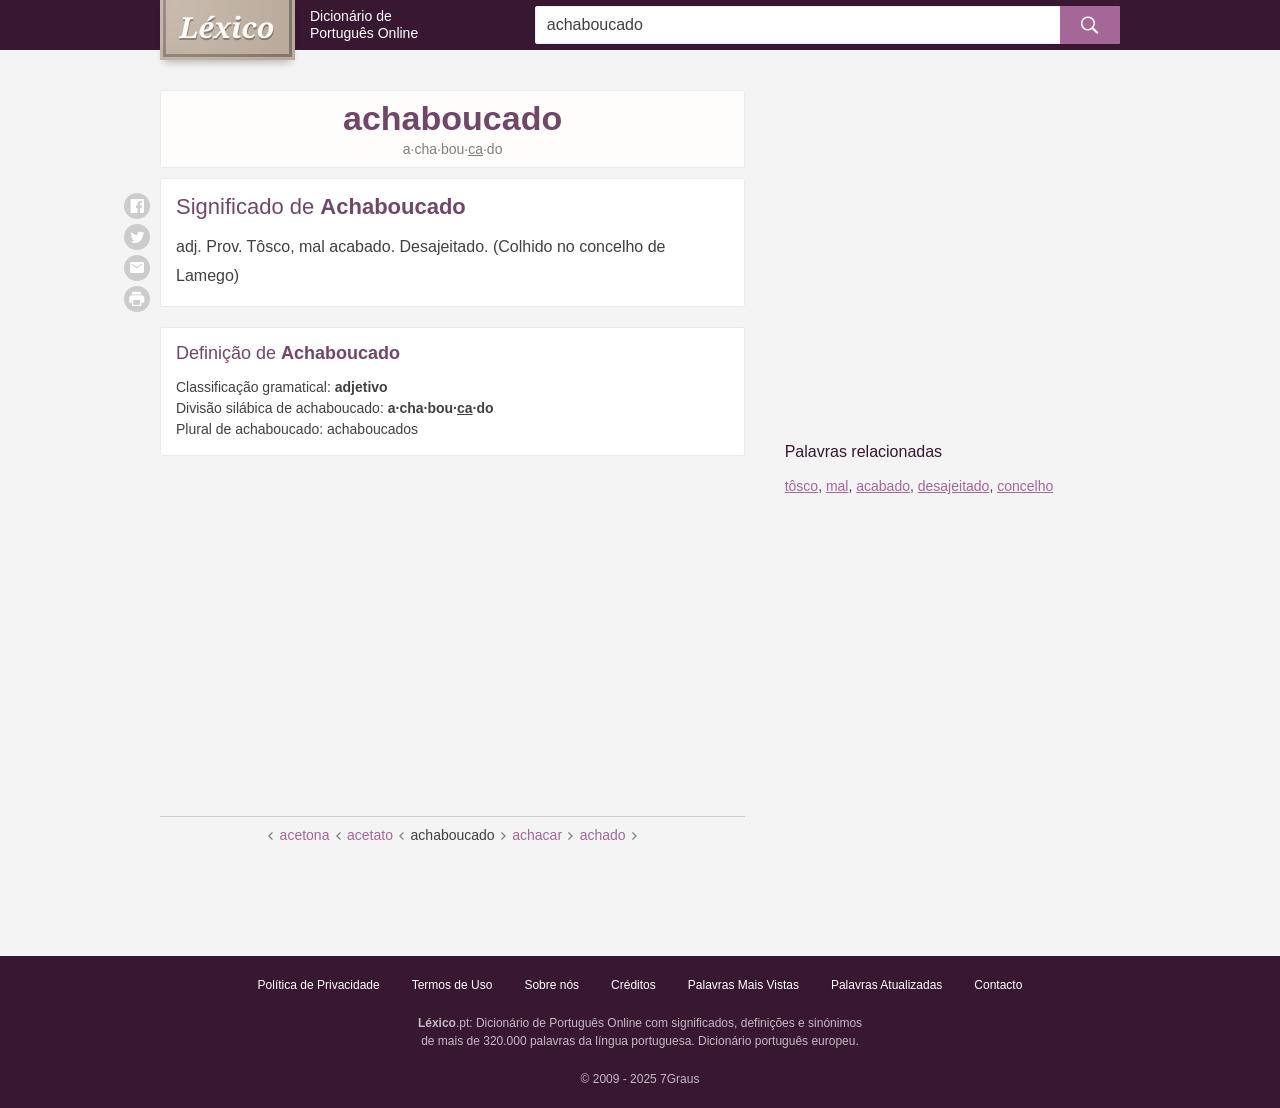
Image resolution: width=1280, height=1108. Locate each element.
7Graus (679, 1079)
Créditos (633, 985)
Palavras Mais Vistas (743, 985)
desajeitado (954, 486)
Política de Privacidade (319, 985)
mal (837, 486)
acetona (305, 835)
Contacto (998, 985)
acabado (883, 486)
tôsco (801, 486)
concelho (1025, 486)
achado (603, 835)
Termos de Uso (452, 985)
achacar (537, 835)
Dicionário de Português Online (364, 24)
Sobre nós (551, 985)
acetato (370, 835)
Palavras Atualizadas (886, 985)
